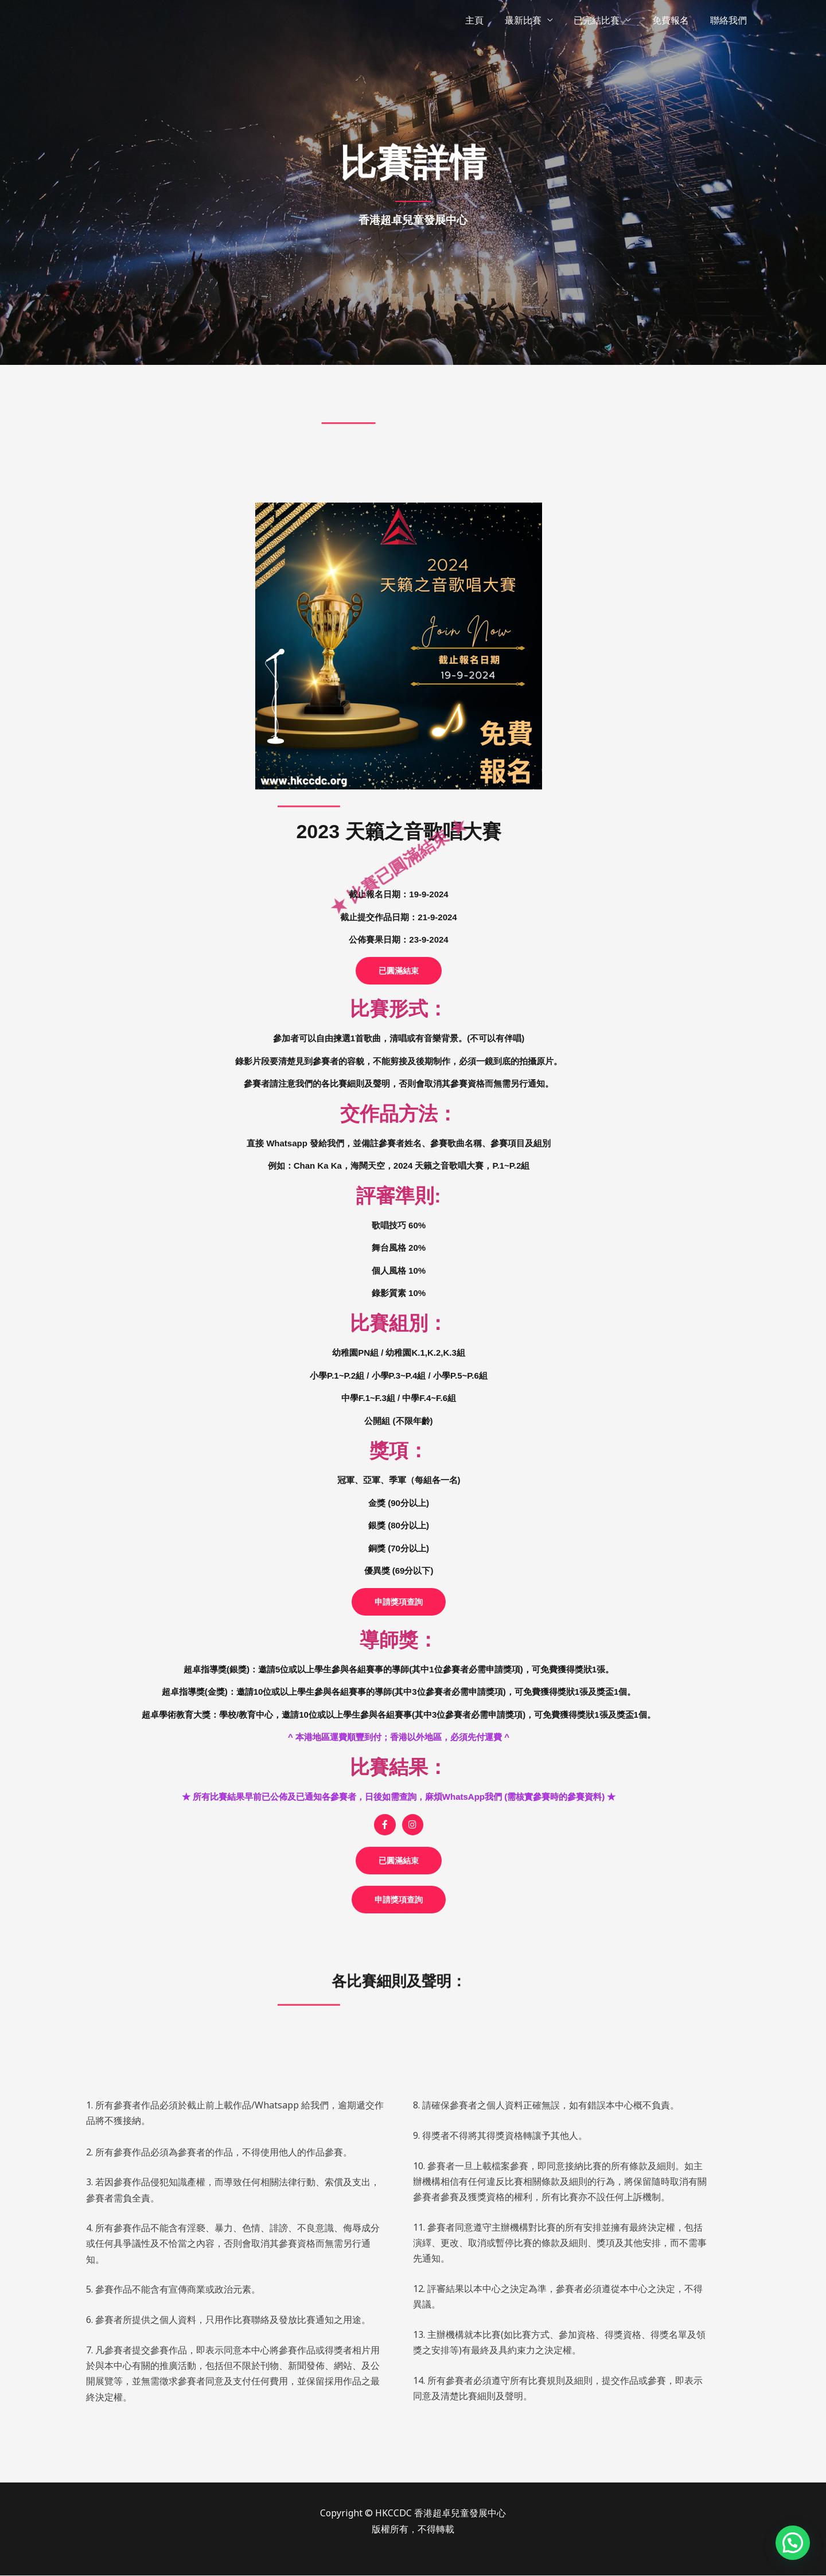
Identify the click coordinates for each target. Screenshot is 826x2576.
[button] (399, 971)
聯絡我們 (729, 20)
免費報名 (674, 20)
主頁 (486, 20)
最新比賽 (532, 20)
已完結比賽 (603, 20)
